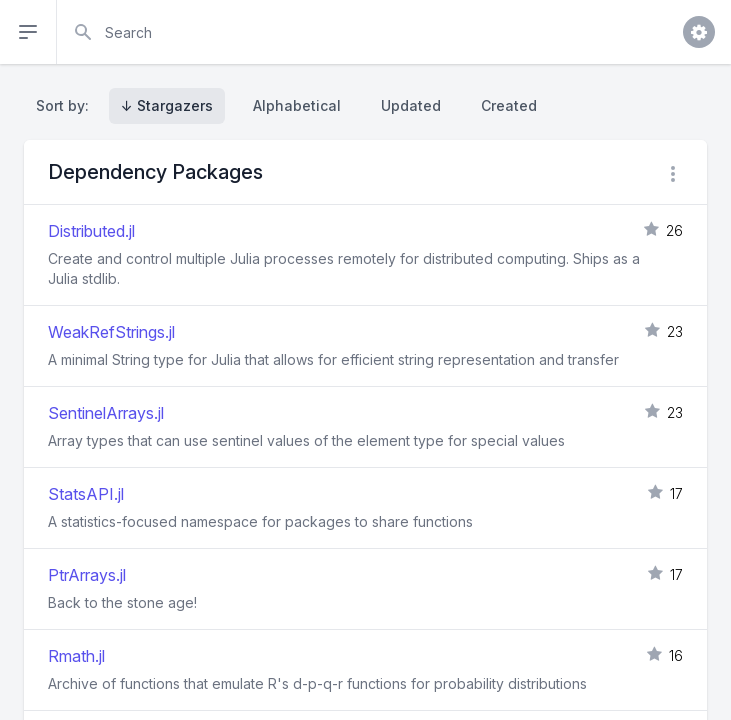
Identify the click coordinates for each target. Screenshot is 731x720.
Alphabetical (297, 105)
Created (509, 105)
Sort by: (66, 105)
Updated (411, 105)
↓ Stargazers (167, 105)
